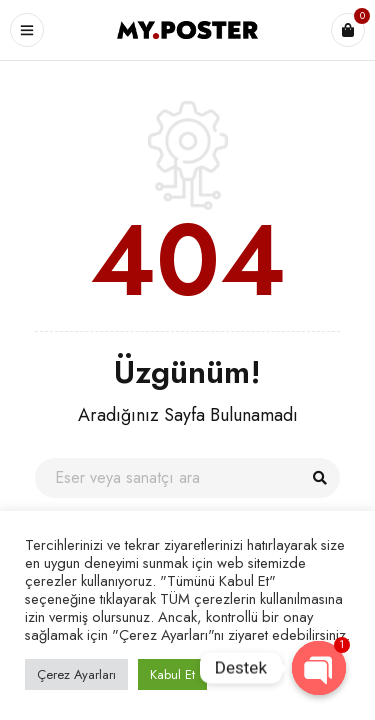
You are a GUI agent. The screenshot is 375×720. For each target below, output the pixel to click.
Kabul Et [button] (172, 674)
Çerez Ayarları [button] (76, 674)
